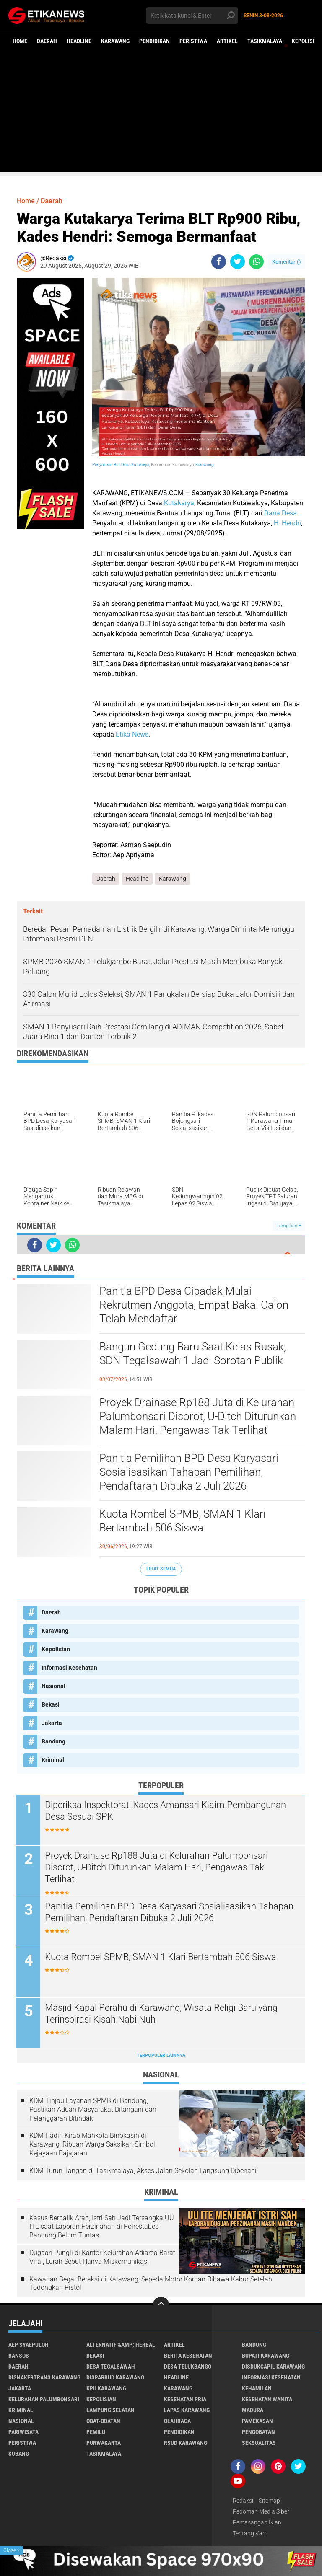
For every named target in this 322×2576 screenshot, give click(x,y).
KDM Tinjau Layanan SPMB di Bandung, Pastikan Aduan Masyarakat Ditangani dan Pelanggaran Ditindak (92, 2109)
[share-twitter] (237, 261)
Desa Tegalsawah (110, 2367)
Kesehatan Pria (185, 2399)
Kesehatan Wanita (267, 2399)
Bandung (53, 1741)
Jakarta (52, 1723)
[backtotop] (161, 2305)
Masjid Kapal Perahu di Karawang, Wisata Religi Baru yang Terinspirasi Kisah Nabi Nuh (162, 2013)
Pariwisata (23, 2432)
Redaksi (243, 2501)
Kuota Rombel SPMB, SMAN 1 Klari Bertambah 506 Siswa (182, 1521)
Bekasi (51, 1704)
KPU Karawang (106, 2388)
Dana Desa (280, 513)
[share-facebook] (218, 261)
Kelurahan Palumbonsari (43, 2399)
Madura (252, 2410)
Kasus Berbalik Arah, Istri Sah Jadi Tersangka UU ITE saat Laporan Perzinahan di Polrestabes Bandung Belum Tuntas (101, 2227)
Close (11, 2550)
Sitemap (269, 2501)
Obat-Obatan (103, 2421)
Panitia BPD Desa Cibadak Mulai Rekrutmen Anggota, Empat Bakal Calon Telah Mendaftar (193, 1305)
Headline (79, 41)
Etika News (132, 734)
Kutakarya (179, 503)
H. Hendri (287, 523)
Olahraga (177, 2421)
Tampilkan (289, 1226)
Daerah (47, 41)
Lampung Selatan (110, 2410)
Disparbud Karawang (115, 2377)
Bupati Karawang (265, 2356)
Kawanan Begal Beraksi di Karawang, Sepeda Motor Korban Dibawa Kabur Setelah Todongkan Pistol (150, 2283)
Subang (18, 2454)
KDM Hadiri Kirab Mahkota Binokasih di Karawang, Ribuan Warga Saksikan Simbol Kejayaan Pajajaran (92, 2144)
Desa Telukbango (187, 2367)
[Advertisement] (161, 113)
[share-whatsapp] (256, 261)
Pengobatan (258, 2432)
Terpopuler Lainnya (161, 2055)
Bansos (18, 2356)
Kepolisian (56, 1649)
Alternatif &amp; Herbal (120, 2345)
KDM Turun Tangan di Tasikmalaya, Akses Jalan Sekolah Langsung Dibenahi (143, 2171)
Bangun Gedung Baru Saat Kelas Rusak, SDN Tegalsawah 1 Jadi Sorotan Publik (192, 1353)
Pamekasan (257, 2421)
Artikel (227, 41)
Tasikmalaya (264, 41)
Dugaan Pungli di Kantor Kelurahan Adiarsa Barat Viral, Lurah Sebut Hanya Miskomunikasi (102, 2257)
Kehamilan (257, 2388)
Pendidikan (154, 41)
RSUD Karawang (185, 2443)
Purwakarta (103, 2443)
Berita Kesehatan (188, 2356)
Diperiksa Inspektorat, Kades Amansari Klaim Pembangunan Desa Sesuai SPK (166, 1811)
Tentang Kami (251, 2533)
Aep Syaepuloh (28, 2345)
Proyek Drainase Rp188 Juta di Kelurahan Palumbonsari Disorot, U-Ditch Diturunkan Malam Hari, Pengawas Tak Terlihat (197, 1416)
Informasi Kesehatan (69, 1667)
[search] (192, 15)
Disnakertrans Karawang (44, 2377)
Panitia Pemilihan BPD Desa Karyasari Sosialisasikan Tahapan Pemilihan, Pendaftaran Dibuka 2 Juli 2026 (188, 1472)
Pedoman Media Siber (261, 2512)
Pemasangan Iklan (257, 2522)
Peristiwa (193, 41)
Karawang (115, 41)
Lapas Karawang (187, 2410)
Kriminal (53, 1759)
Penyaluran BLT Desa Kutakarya (120, 464)
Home (20, 41)
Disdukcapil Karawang (273, 2367)
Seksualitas (259, 2443)
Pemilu (95, 2432)
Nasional (53, 1686)
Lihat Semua (161, 1569)
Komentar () (286, 262)
